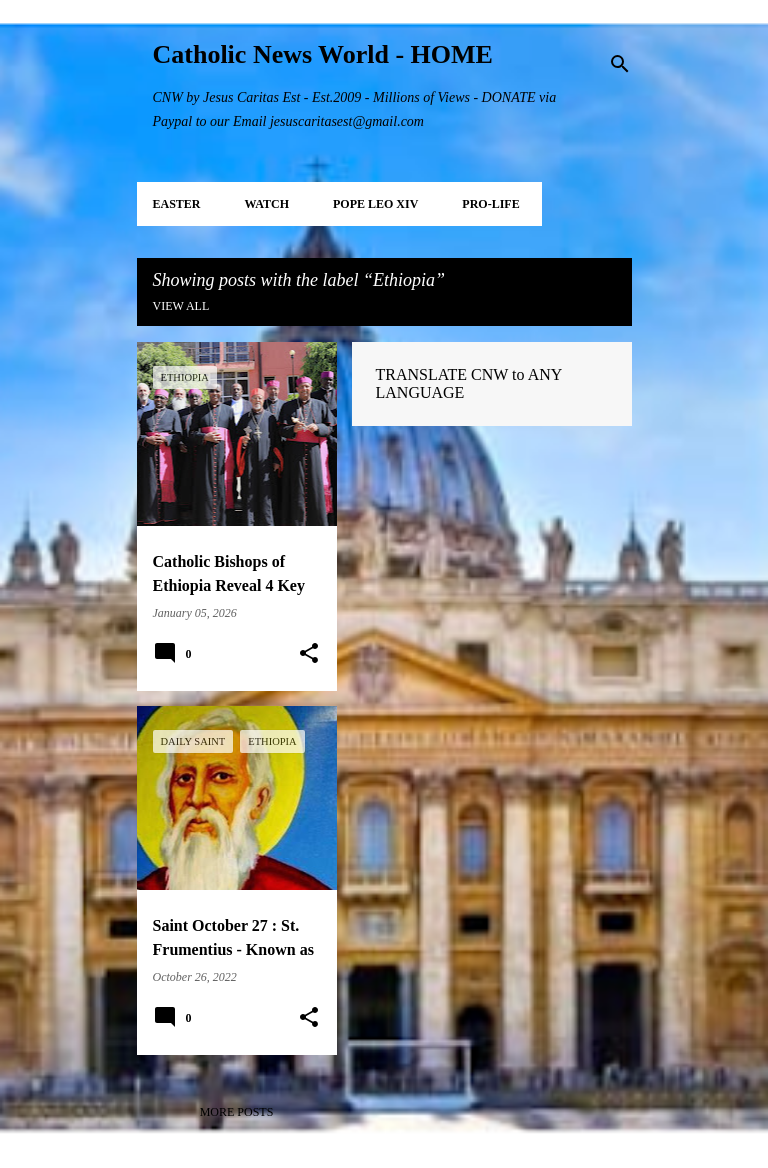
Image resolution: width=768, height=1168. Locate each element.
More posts (237, 1112)
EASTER (177, 204)
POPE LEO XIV (375, 204)
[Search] (620, 64)
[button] (309, 654)
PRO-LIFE (490, 204)
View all (181, 306)
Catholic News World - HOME (323, 54)
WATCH (267, 204)
